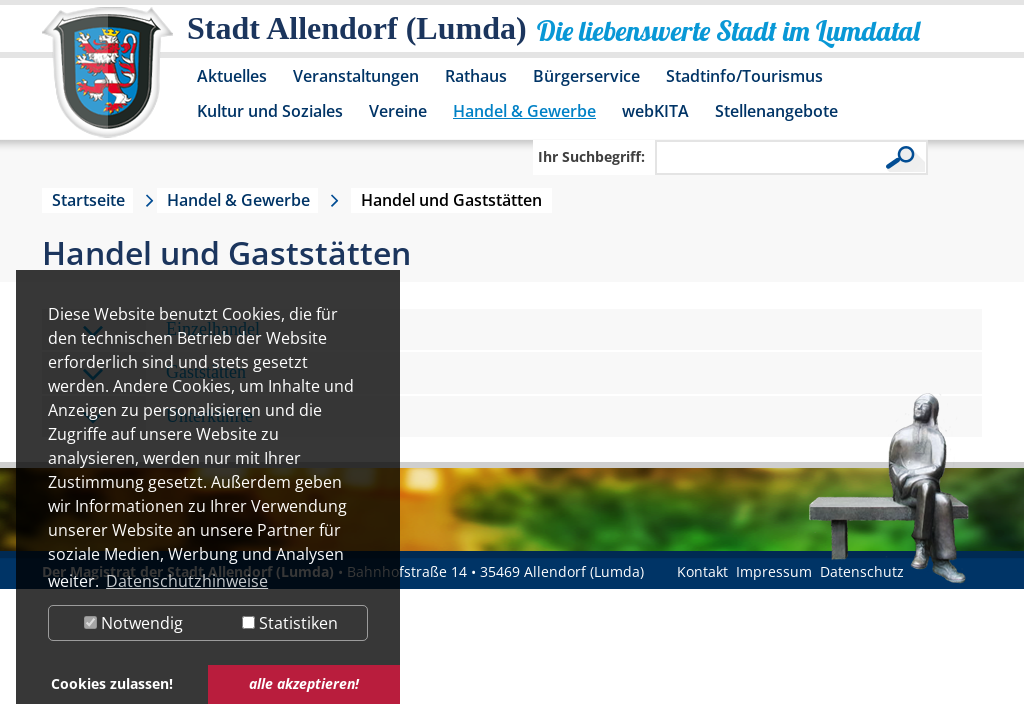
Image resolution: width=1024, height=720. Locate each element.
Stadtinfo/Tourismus (744, 76)
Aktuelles (232, 76)
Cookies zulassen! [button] (112, 683)
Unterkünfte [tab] (167, 417)
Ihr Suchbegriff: (591, 156)
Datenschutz (862, 571)
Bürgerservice (586, 76)
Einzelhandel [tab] (171, 330)
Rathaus (476, 76)
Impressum (774, 571)
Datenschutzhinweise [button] (187, 581)
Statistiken (290, 623)
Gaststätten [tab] (164, 373)
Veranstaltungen (356, 76)
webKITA (655, 111)
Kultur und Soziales (270, 111)
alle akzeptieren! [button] (304, 683)
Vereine (398, 111)
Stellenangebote (776, 111)
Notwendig (133, 623)
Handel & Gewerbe (524, 111)
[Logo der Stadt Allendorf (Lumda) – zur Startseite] (107, 82)
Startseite (88, 200)
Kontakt (702, 571)
